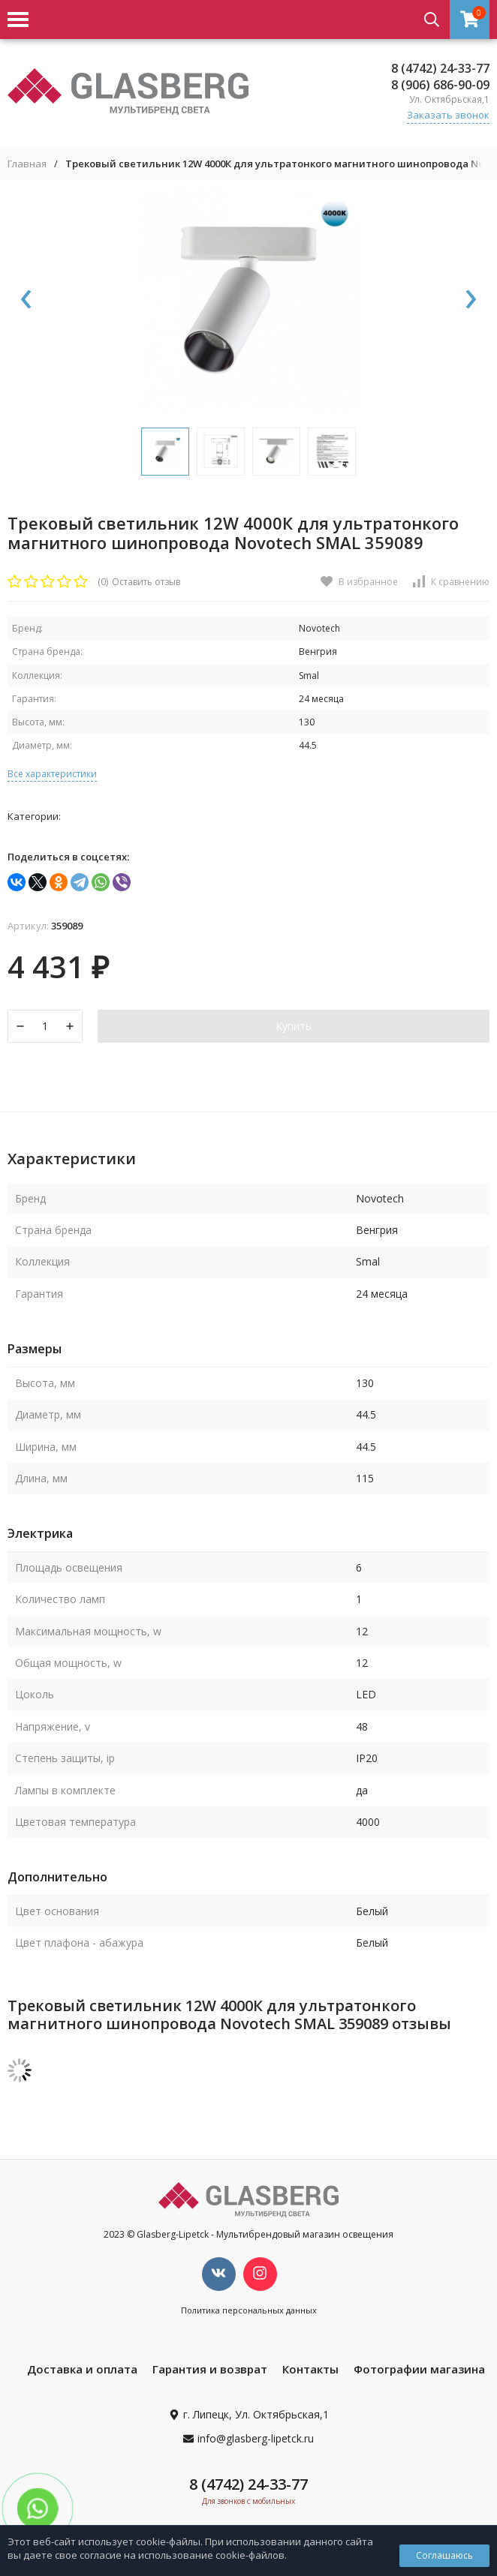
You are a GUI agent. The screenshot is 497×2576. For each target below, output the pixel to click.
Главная (27, 164)
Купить (294, 1026)
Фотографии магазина (419, 2368)
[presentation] (26, 300)
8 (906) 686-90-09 (440, 85)
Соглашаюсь (444, 2555)
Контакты (310, 2368)
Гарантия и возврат (209, 2368)
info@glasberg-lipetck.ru (255, 2438)
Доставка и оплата (82, 2368)
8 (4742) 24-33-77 (440, 68)
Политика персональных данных (249, 2310)
